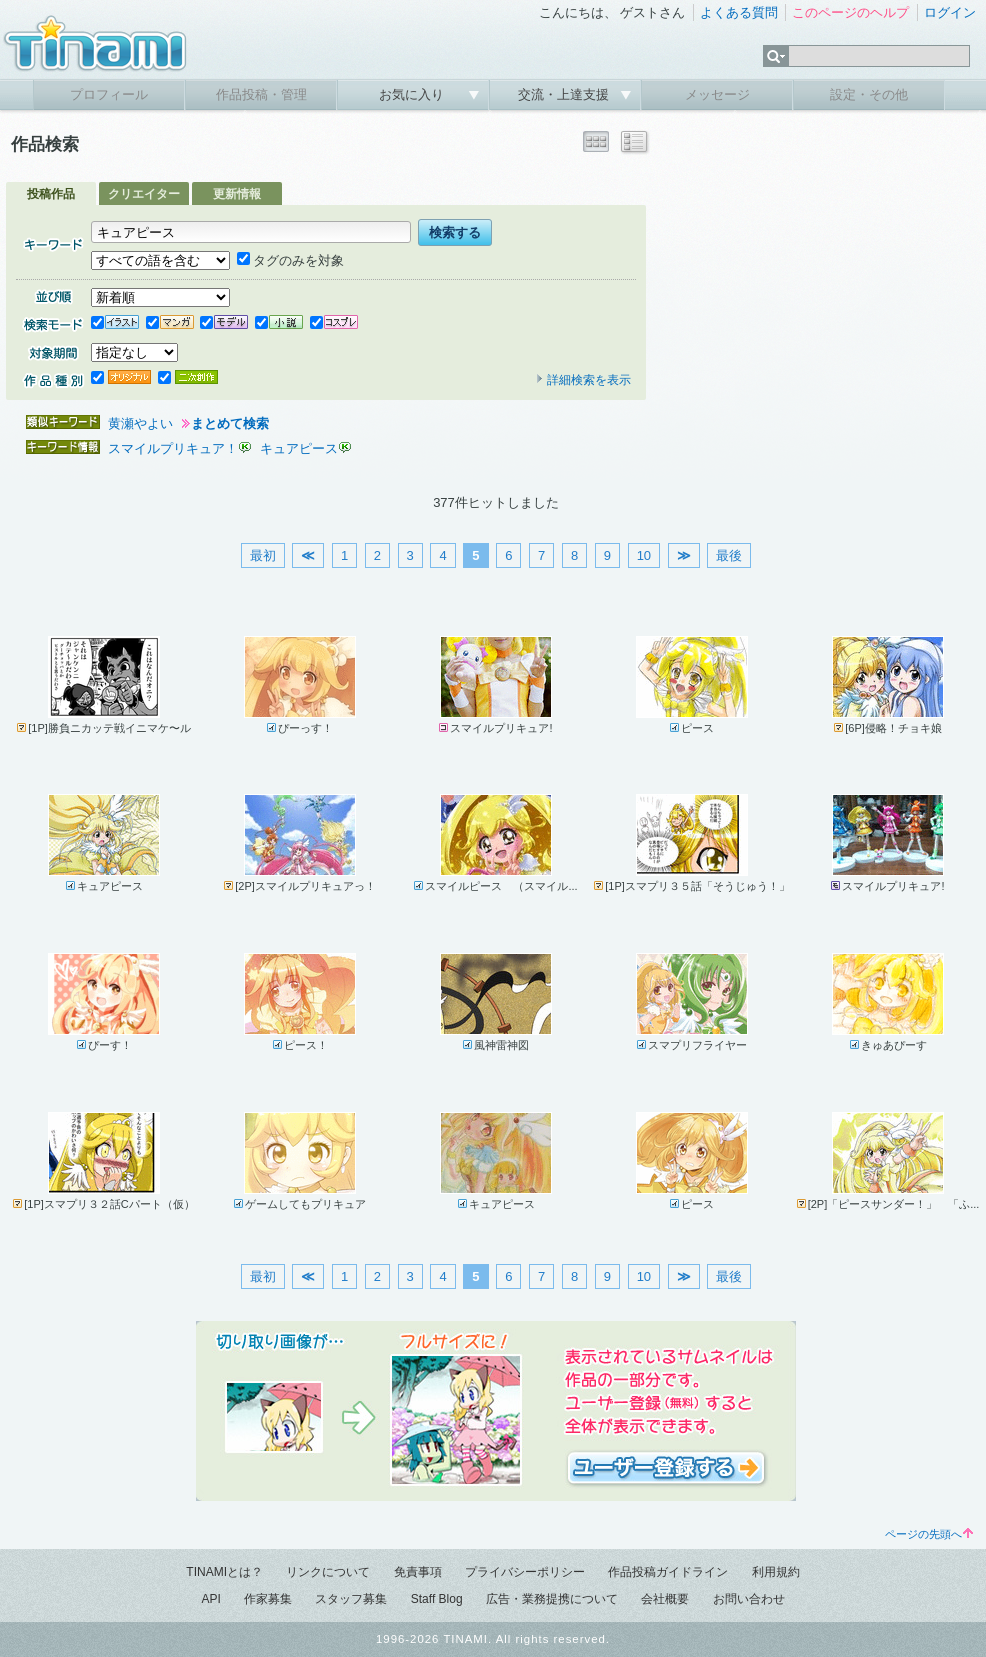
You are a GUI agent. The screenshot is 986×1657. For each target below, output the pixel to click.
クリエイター (144, 194)
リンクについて (328, 1572)
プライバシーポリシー (525, 1572)
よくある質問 (739, 12)
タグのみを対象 (290, 260)
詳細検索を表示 (583, 380)
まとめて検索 (230, 423)
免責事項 (418, 1572)
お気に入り (413, 94)
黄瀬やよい (140, 423)
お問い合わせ (749, 1599)
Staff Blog (437, 1599)
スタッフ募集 (351, 1599)
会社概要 (665, 1599)
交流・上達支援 (565, 94)
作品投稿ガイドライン (668, 1572)
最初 (263, 555)
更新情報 (237, 194)
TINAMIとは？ (224, 1572)
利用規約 (776, 1572)
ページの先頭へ (929, 1534)
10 (644, 555)
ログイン (950, 12)
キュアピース (299, 448)
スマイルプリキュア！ (173, 448)
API (210, 1599)
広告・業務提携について (552, 1599)
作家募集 (268, 1599)
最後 (729, 555)
